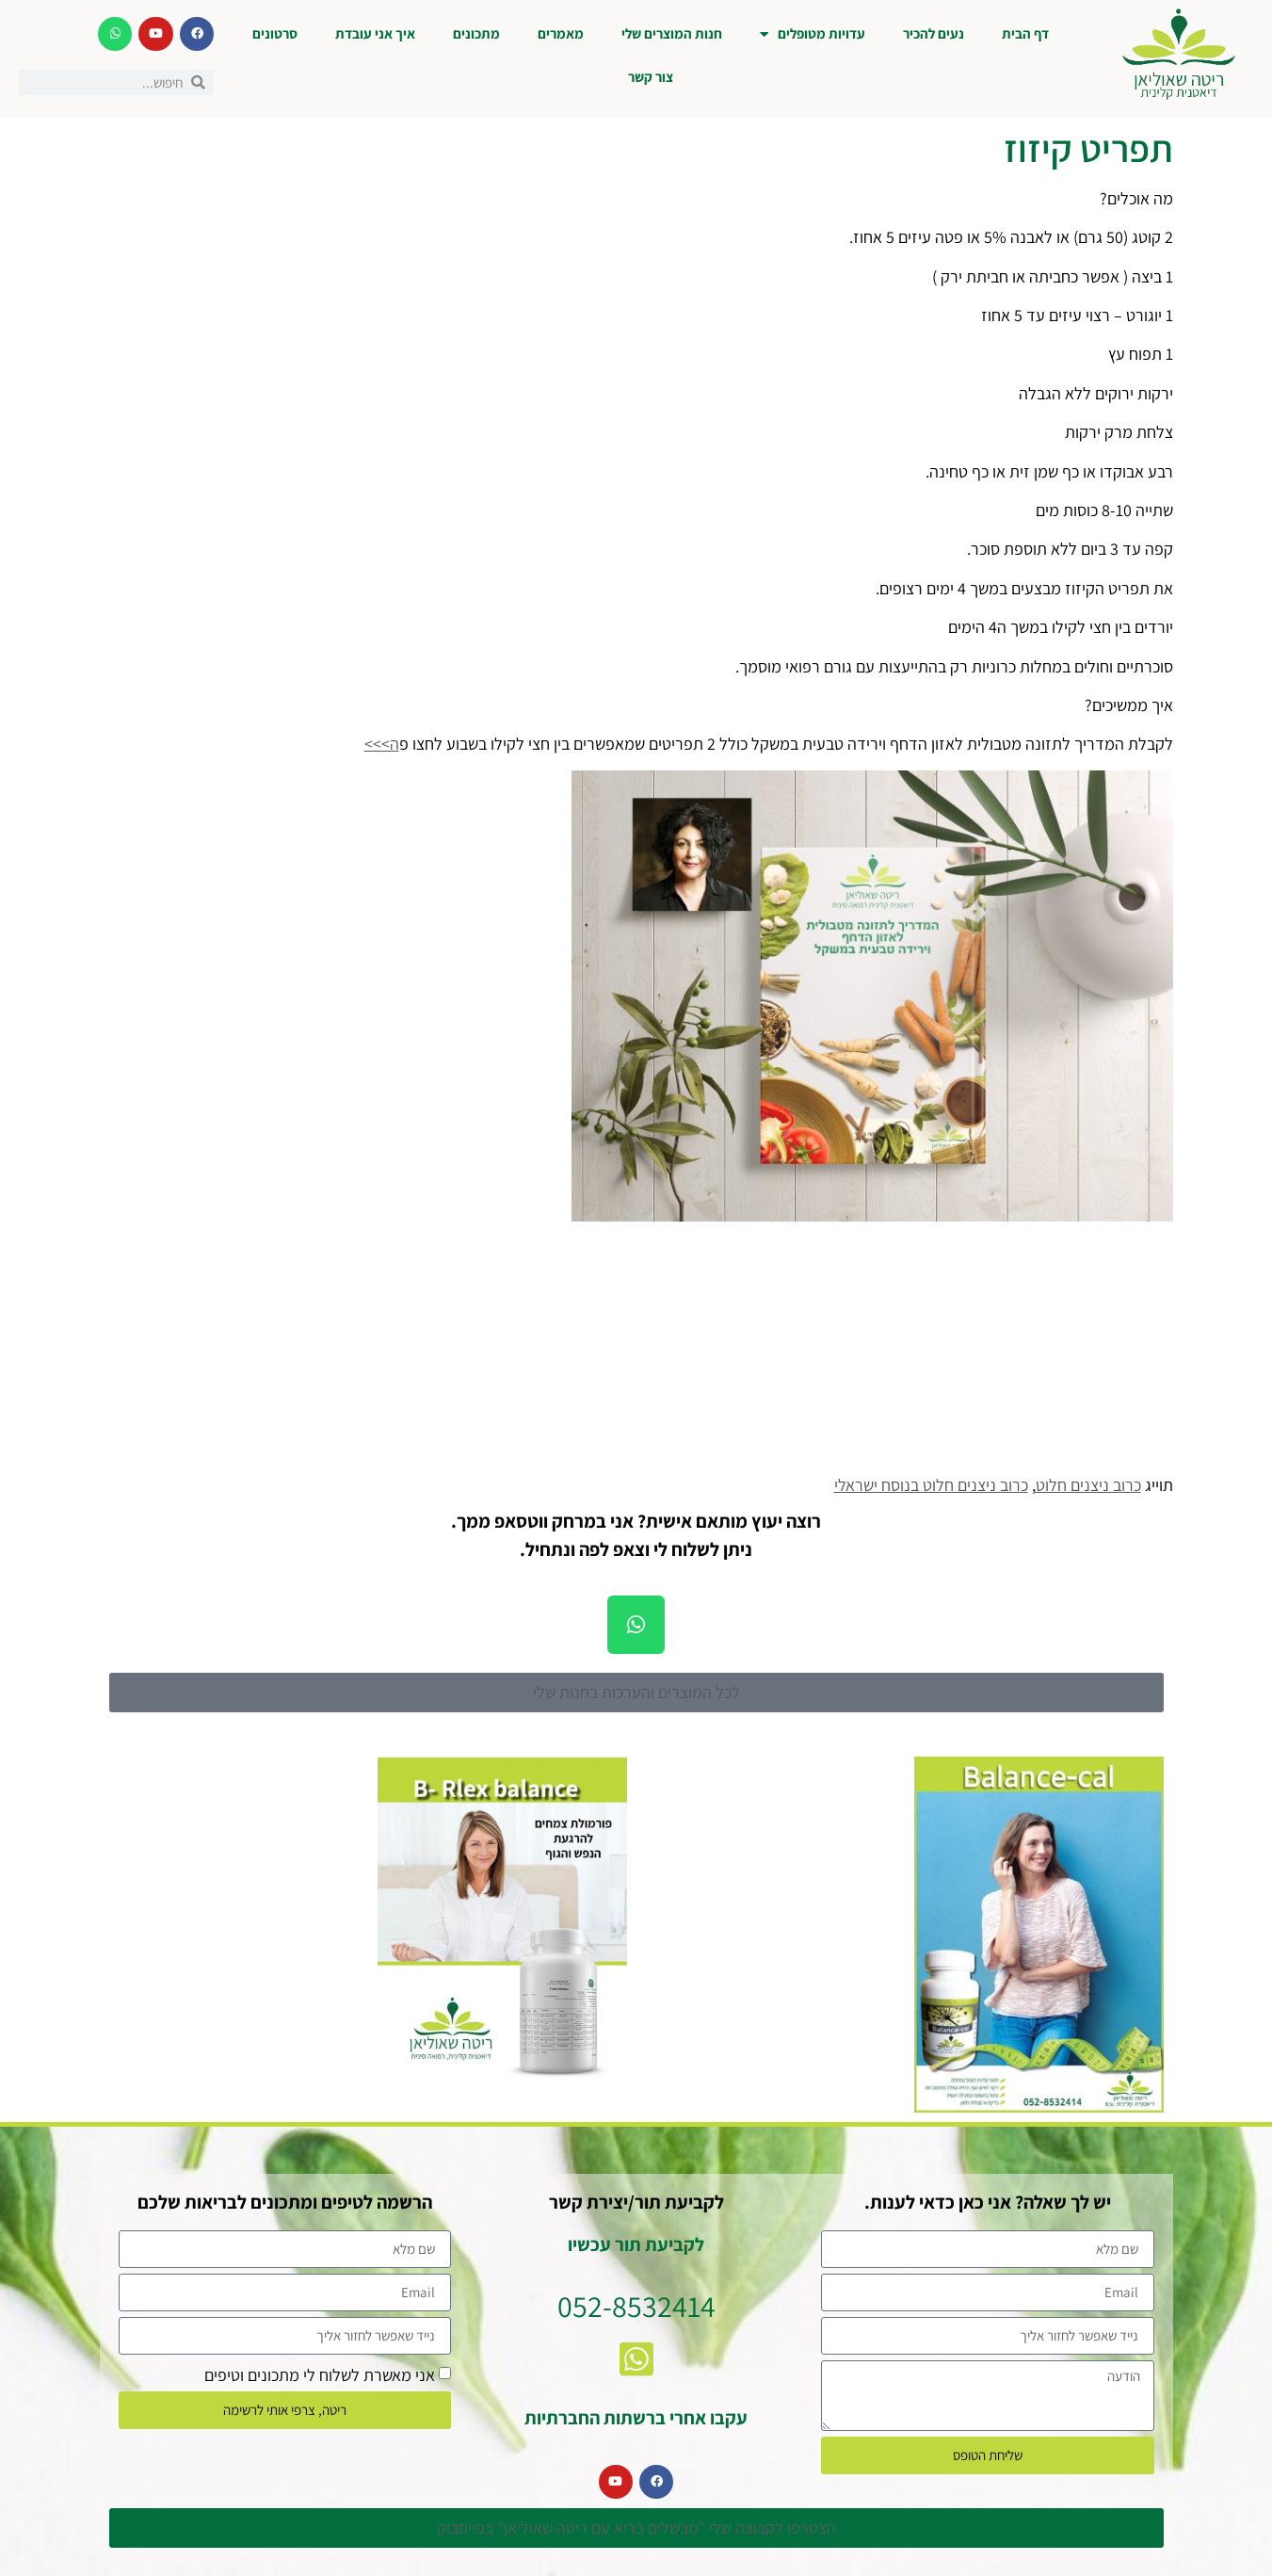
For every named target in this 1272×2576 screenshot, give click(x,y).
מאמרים (561, 33)
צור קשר (650, 77)
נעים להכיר (933, 33)
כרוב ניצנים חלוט (1088, 1485)
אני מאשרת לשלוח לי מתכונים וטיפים (319, 2374)
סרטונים (275, 33)
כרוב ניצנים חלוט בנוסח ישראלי (931, 1485)
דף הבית (1025, 33)
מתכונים (476, 33)
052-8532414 (636, 2305)
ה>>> (381, 743)
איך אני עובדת (375, 33)
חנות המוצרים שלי (671, 33)
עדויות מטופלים (812, 34)
